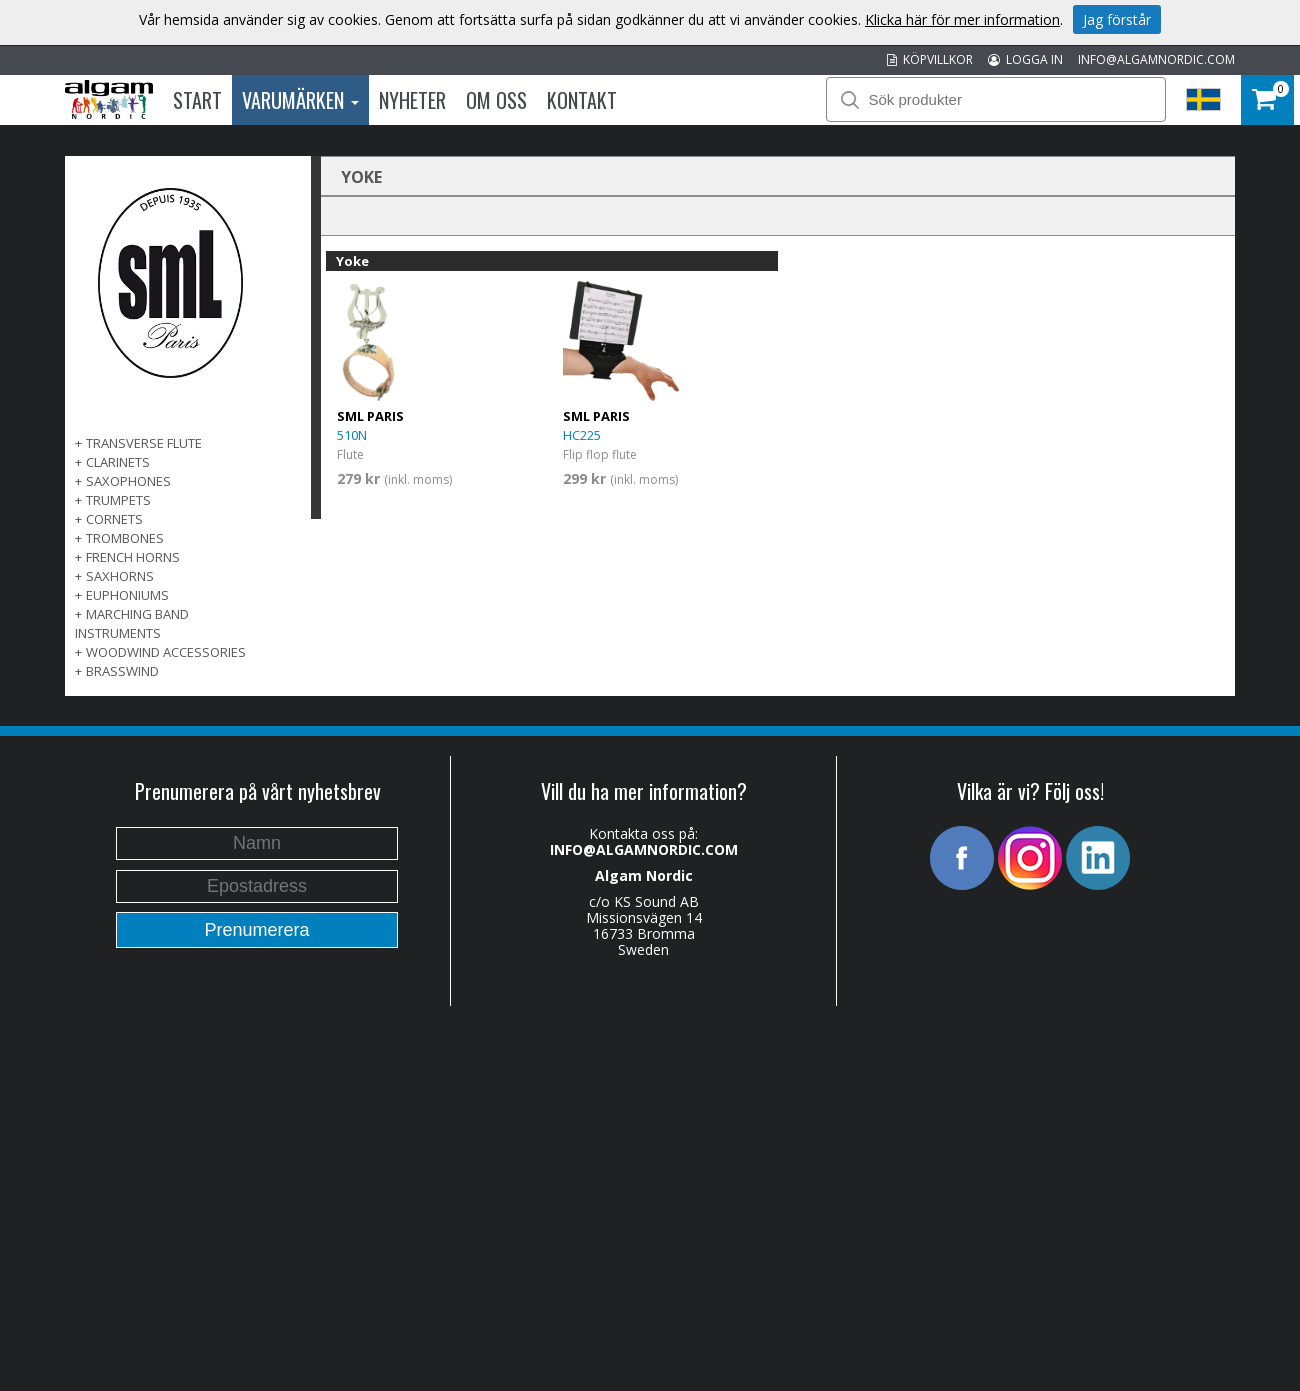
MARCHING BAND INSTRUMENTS (132, 623)
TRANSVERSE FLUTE (144, 443)
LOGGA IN (1025, 59)
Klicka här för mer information (962, 19)
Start (197, 100)
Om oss (496, 100)
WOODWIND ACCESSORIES (166, 652)
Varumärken (300, 100)
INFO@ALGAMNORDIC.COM (1156, 59)
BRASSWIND (122, 671)
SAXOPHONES (128, 481)
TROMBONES (125, 538)
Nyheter (412, 100)
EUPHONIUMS (127, 595)
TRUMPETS (118, 500)
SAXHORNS (120, 576)
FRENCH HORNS (133, 557)
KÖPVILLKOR (930, 59)
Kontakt (582, 100)
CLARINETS (118, 462)
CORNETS (114, 519)
